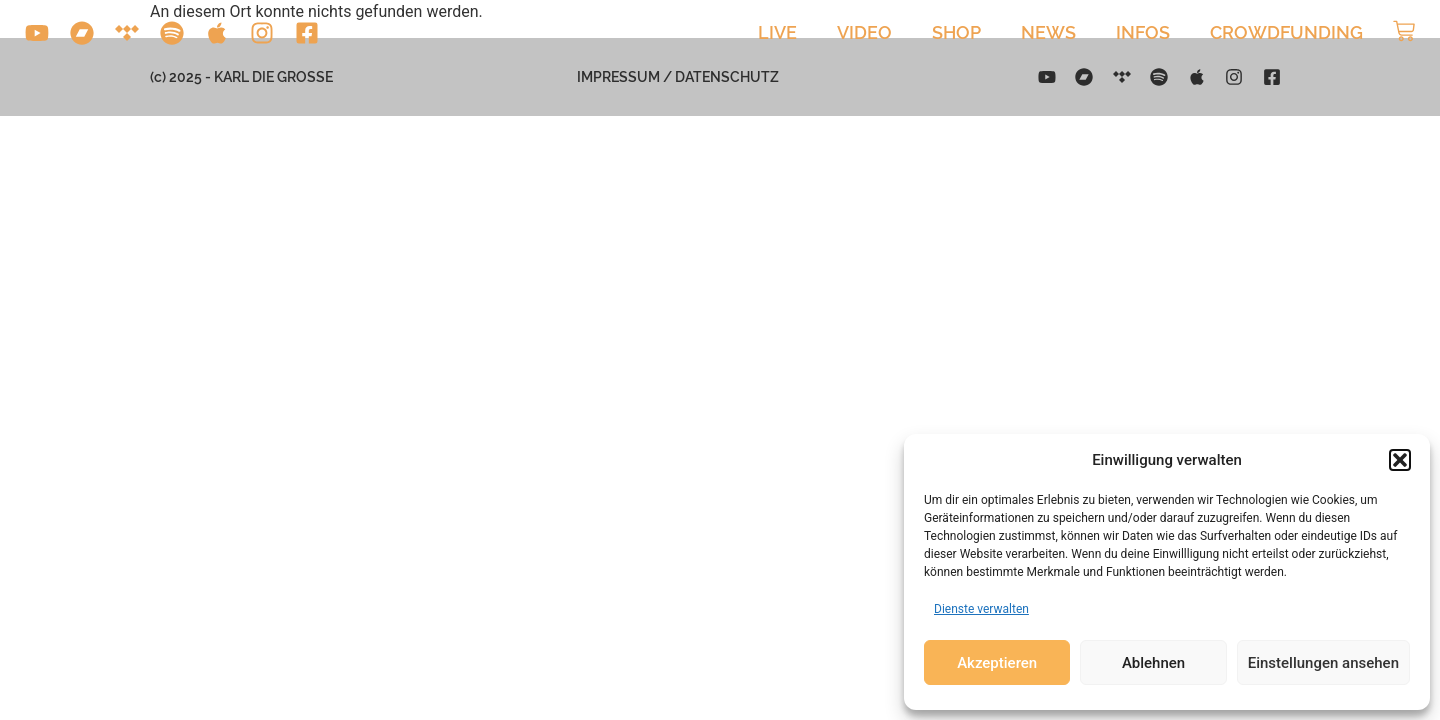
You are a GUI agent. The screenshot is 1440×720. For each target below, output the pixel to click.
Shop (956, 32)
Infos (1143, 32)
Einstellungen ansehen (1323, 663)
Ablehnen (1153, 663)
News (1048, 32)
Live (777, 32)
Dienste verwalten (981, 609)
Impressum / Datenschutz (678, 77)
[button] (1400, 460)
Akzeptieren (997, 663)
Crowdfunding (1286, 32)
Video (864, 32)
